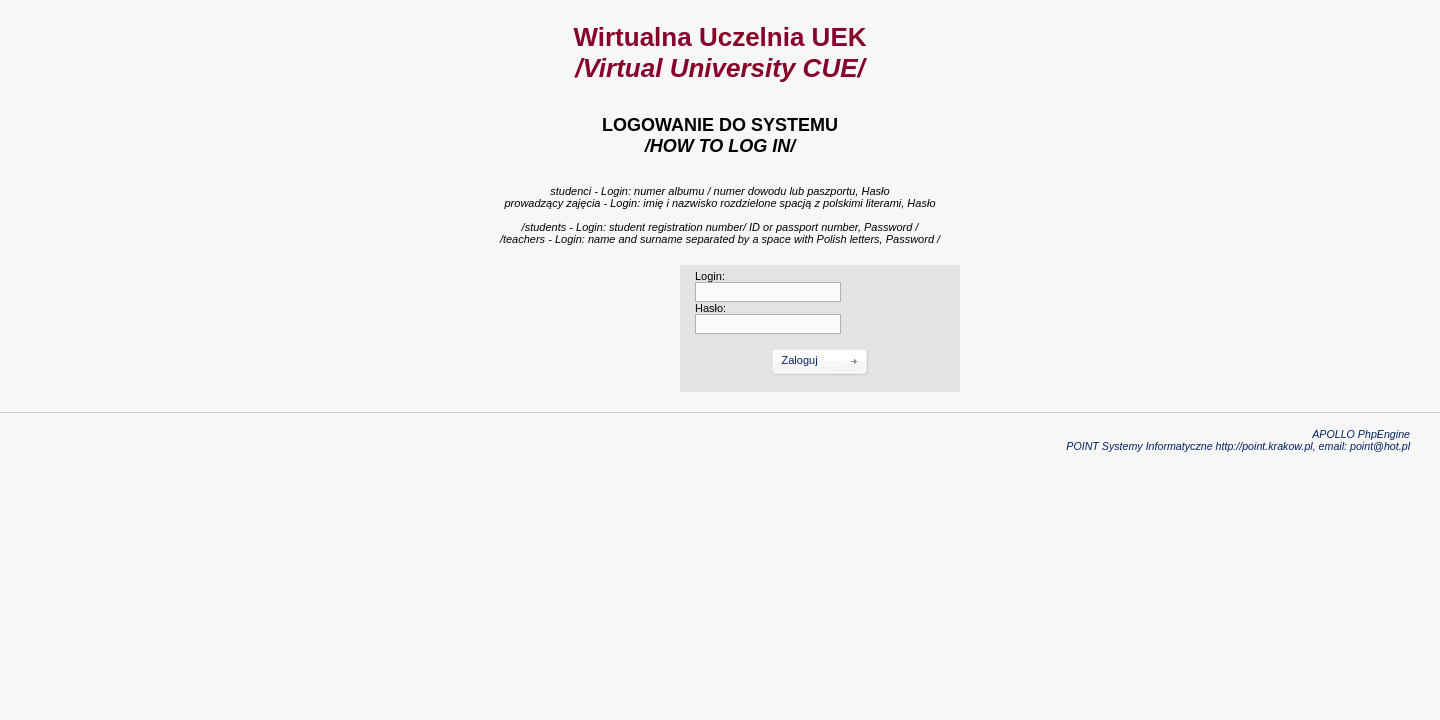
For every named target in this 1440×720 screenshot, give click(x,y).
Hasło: (710, 308)
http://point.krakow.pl (1264, 446)
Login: (710, 276)
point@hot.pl (1380, 446)
